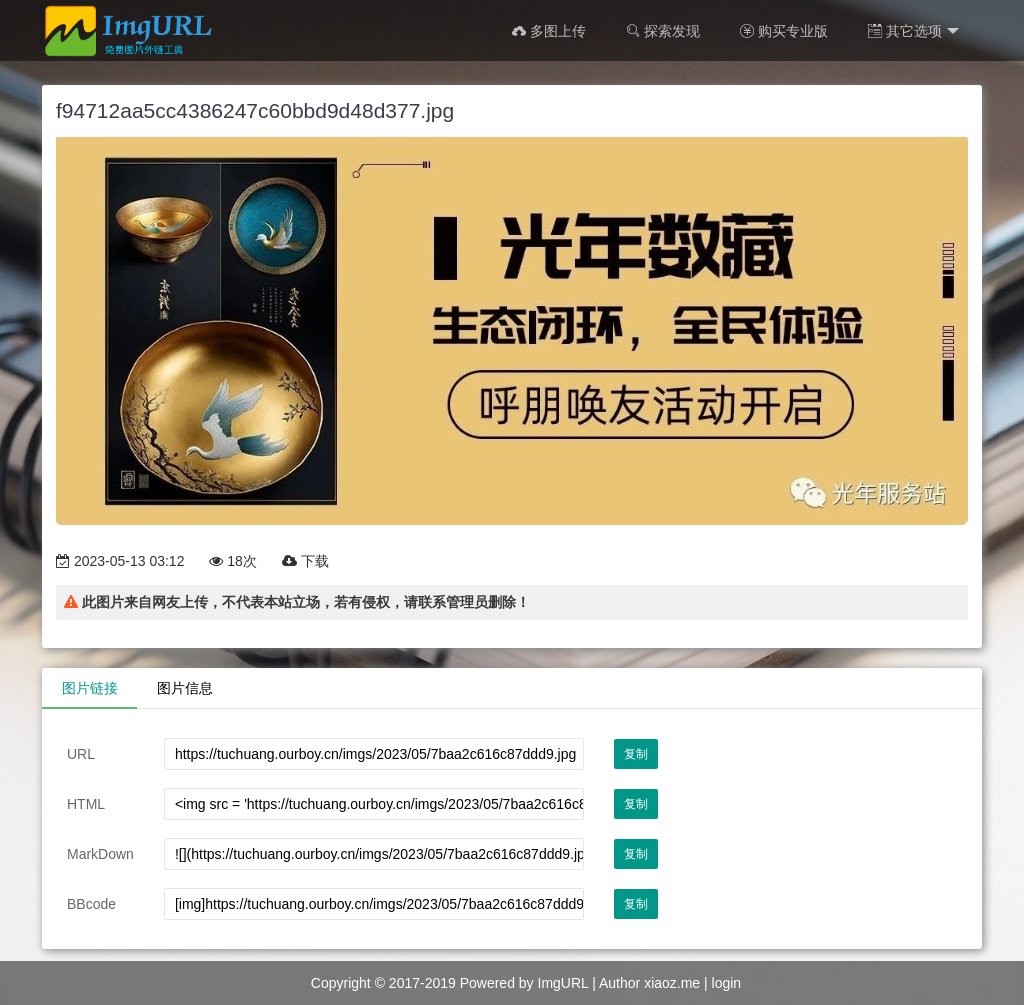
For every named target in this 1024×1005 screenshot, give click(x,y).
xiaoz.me (672, 983)
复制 (636, 754)
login (727, 983)
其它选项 (913, 31)
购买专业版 (784, 31)
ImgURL (563, 983)
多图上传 (549, 31)
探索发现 (663, 31)
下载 (305, 561)
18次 (232, 561)
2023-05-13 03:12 (120, 561)
